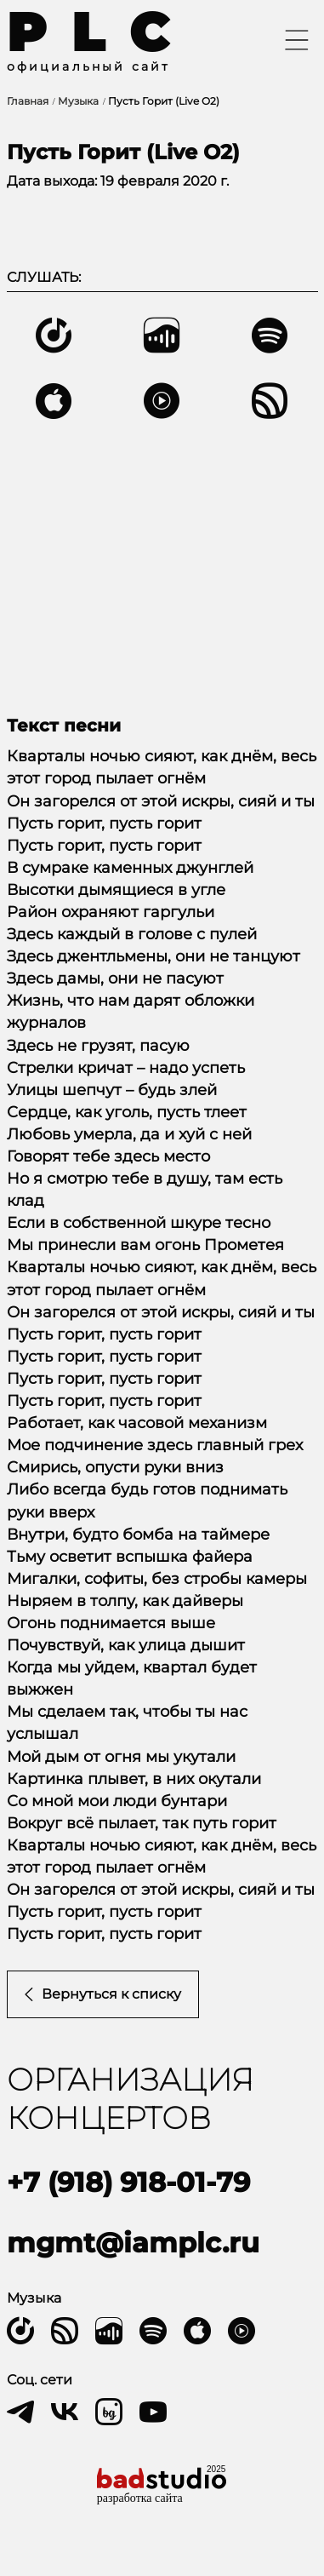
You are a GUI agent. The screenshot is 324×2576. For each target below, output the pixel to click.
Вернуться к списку (103, 1994)
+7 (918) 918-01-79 (128, 2182)
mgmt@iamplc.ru (133, 2242)
